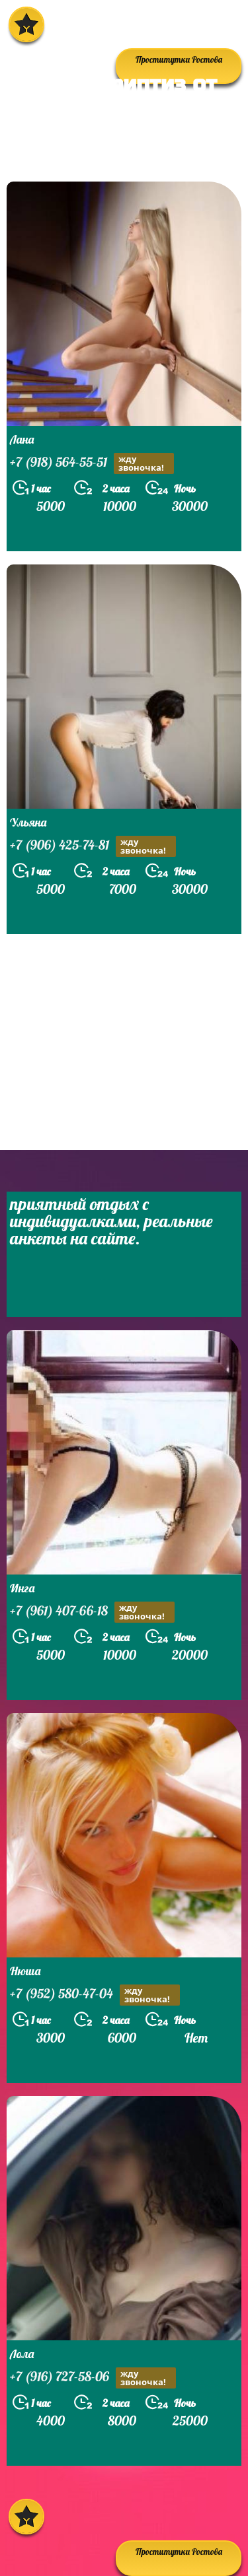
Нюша (25, 1971)
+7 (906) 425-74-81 (93, 846)
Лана (22, 439)
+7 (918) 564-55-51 (92, 463)
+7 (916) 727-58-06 (93, 2378)
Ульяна (28, 822)
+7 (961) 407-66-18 (92, 1612)
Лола (22, 2353)
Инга (22, 1588)
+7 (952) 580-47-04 (95, 1995)
